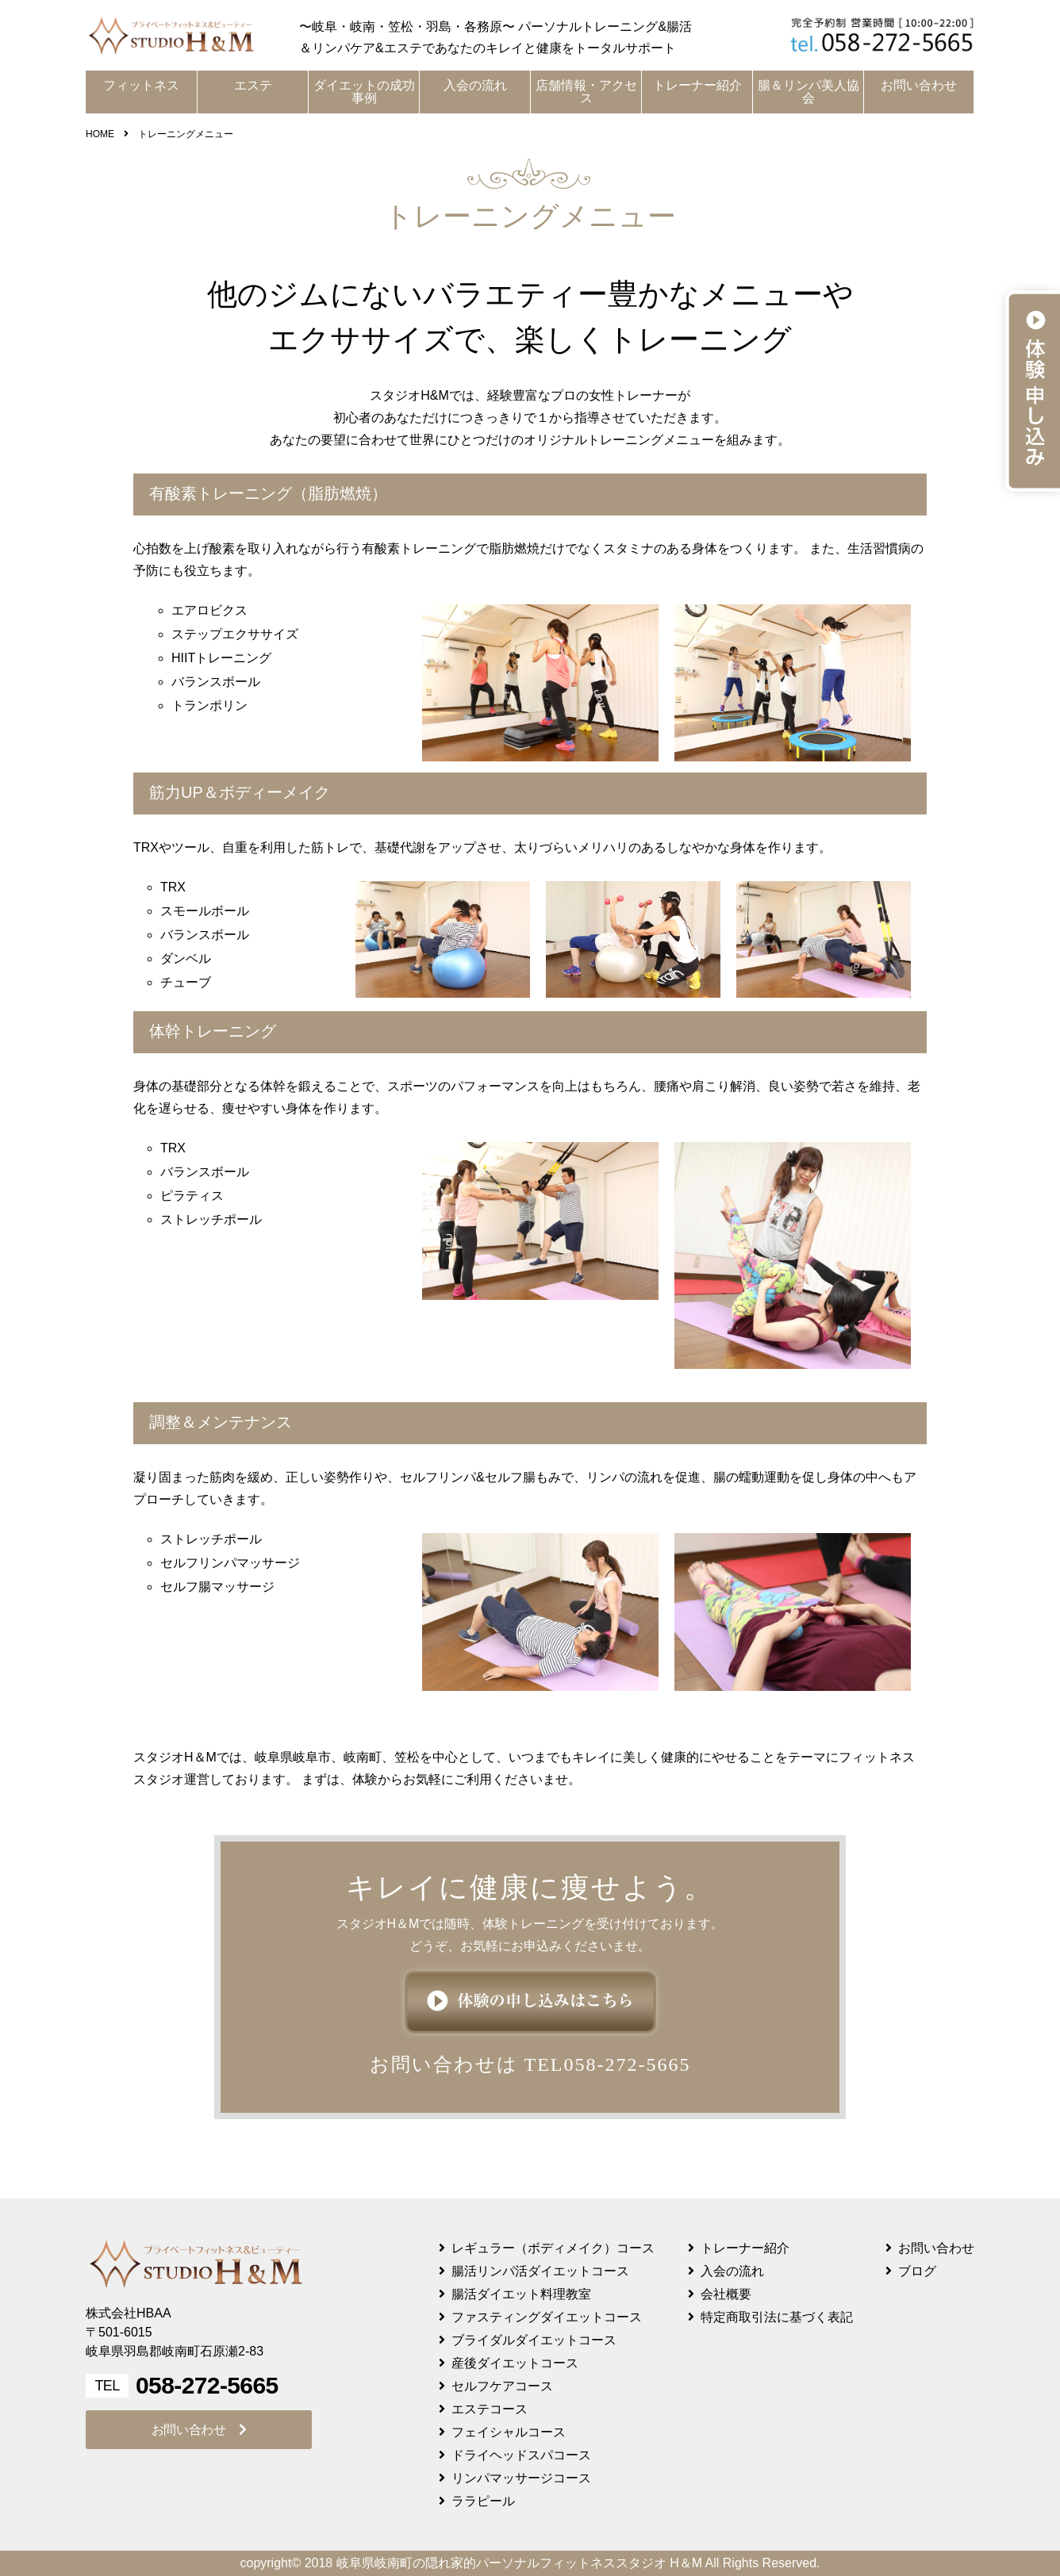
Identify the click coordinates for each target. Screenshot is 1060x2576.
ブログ (917, 2271)
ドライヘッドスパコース (521, 2455)
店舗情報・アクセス (586, 92)
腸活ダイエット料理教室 (521, 2294)
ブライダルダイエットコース (533, 2340)
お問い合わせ (919, 85)
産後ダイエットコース (514, 2363)
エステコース (489, 2409)
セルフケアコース (502, 2386)
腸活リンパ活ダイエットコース (540, 2271)
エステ (253, 85)
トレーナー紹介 (697, 85)
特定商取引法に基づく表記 (777, 2317)
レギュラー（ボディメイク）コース (553, 2248)
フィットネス (141, 85)
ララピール (483, 2501)
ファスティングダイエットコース (546, 2317)
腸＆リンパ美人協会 (808, 92)
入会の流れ (475, 85)
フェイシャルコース (508, 2432)
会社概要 (726, 2294)
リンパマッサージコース (521, 2478)
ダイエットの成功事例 (364, 92)
